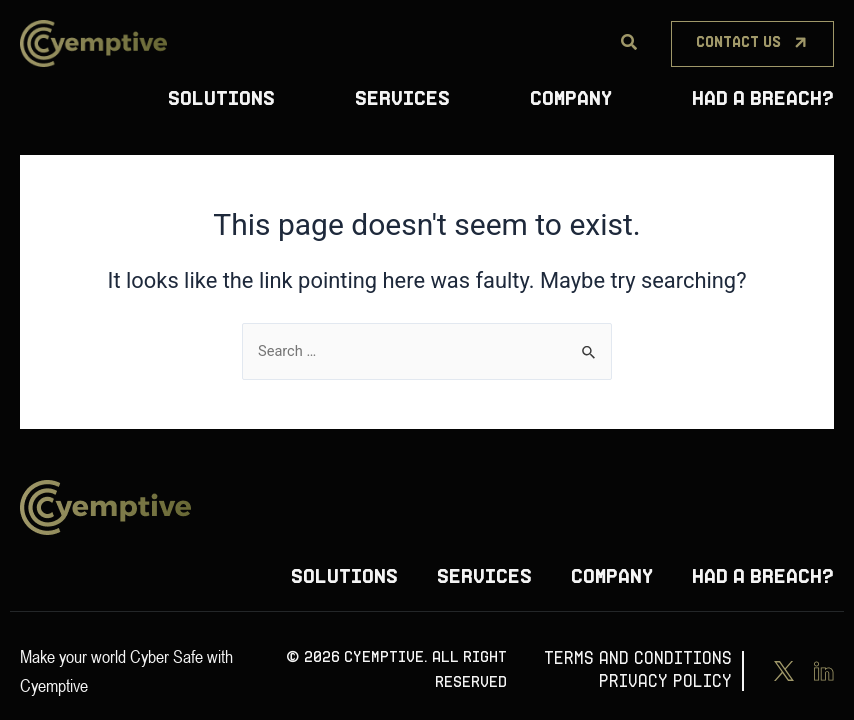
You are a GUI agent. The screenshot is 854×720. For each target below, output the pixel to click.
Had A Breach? (763, 100)
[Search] (629, 43)
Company (571, 100)
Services (402, 100)
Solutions (221, 100)
